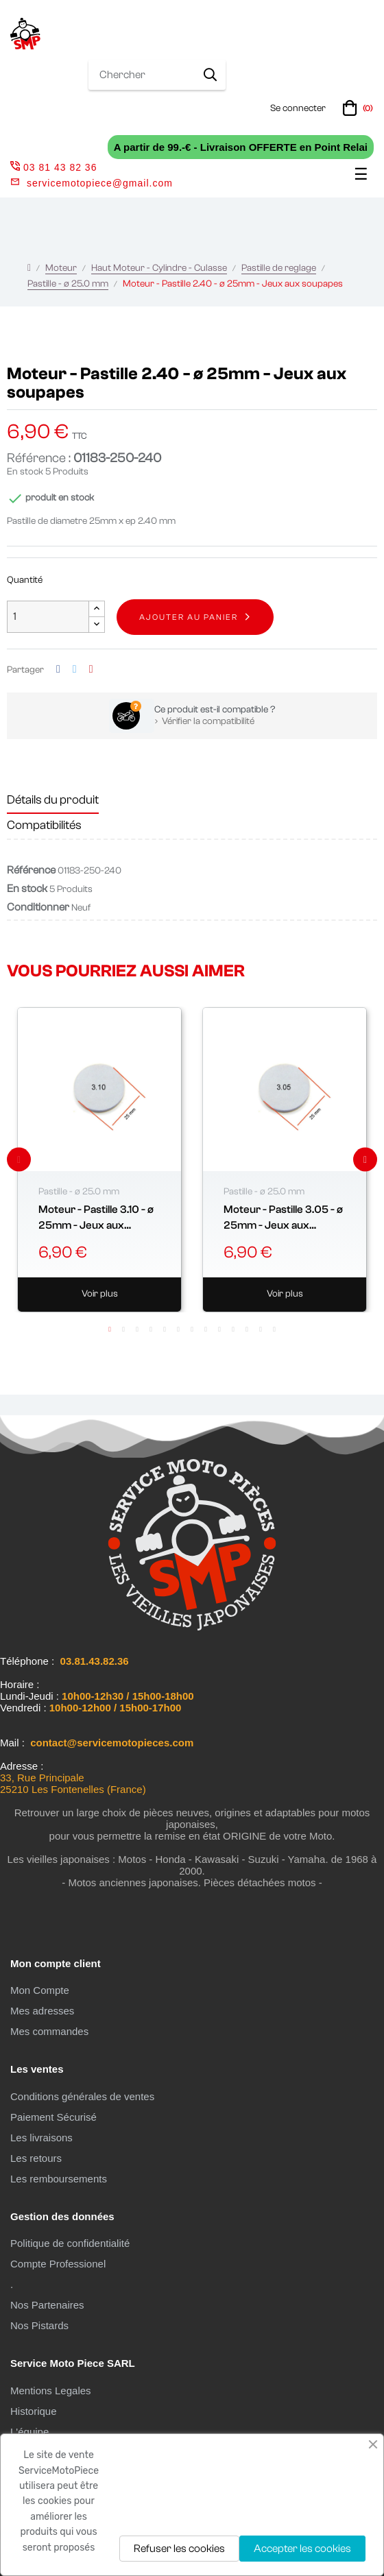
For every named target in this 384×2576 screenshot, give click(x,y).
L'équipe (29, 2431)
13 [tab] (274, 1329)
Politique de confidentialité (70, 2243)
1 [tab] (110, 1329)
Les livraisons (41, 2137)
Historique (33, 2411)
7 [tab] (192, 1329)
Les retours (36, 2158)
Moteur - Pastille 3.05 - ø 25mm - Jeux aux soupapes (283, 1218)
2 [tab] (123, 1329)
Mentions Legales (50, 2390)
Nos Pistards (39, 2325)
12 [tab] (260, 1329)
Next (365, 1160)
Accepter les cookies (302, 2548)
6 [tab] (178, 1329)
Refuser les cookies (179, 2548)
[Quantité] (48, 617)
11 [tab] (247, 1329)
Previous (19, 1160)
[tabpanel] (99, 1159)
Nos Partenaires (47, 2305)
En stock (25, 471)
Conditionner (38, 907)
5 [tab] (164, 1329)
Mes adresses (42, 2011)
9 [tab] (219, 1329)
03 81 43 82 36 (53, 167)
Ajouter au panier (188, 617)
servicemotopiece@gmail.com (100, 183)
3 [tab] (137, 1329)
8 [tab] (206, 1329)
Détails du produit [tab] (53, 800)
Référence (31, 870)
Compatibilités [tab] (44, 825)
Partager (58, 669)
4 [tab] (151, 1329)
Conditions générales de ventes (82, 2096)
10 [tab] (233, 1329)
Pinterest (91, 669)
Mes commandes (49, 2031)
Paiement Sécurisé (53, 2117)
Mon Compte (39, 1990)
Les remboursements (58, 2178)
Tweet (75, 669)
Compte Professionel (58, 2264)
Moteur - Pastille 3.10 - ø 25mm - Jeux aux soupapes (96, 1218)
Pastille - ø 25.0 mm (78, 1191)
